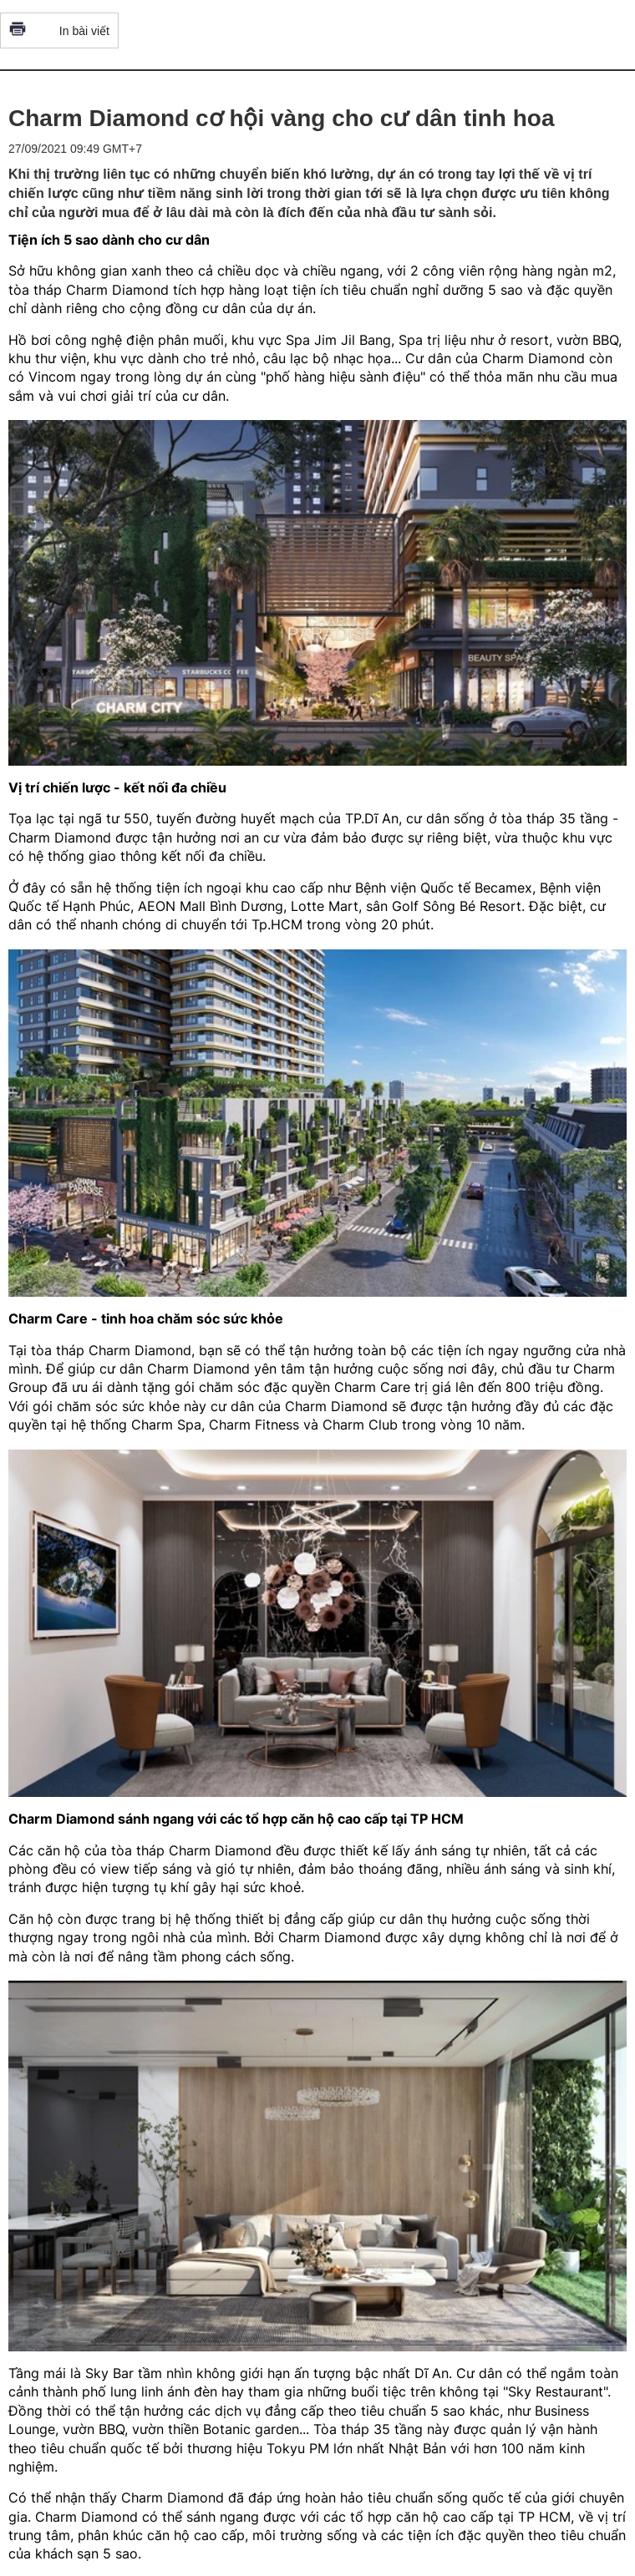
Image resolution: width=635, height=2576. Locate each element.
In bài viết (59, 30)
